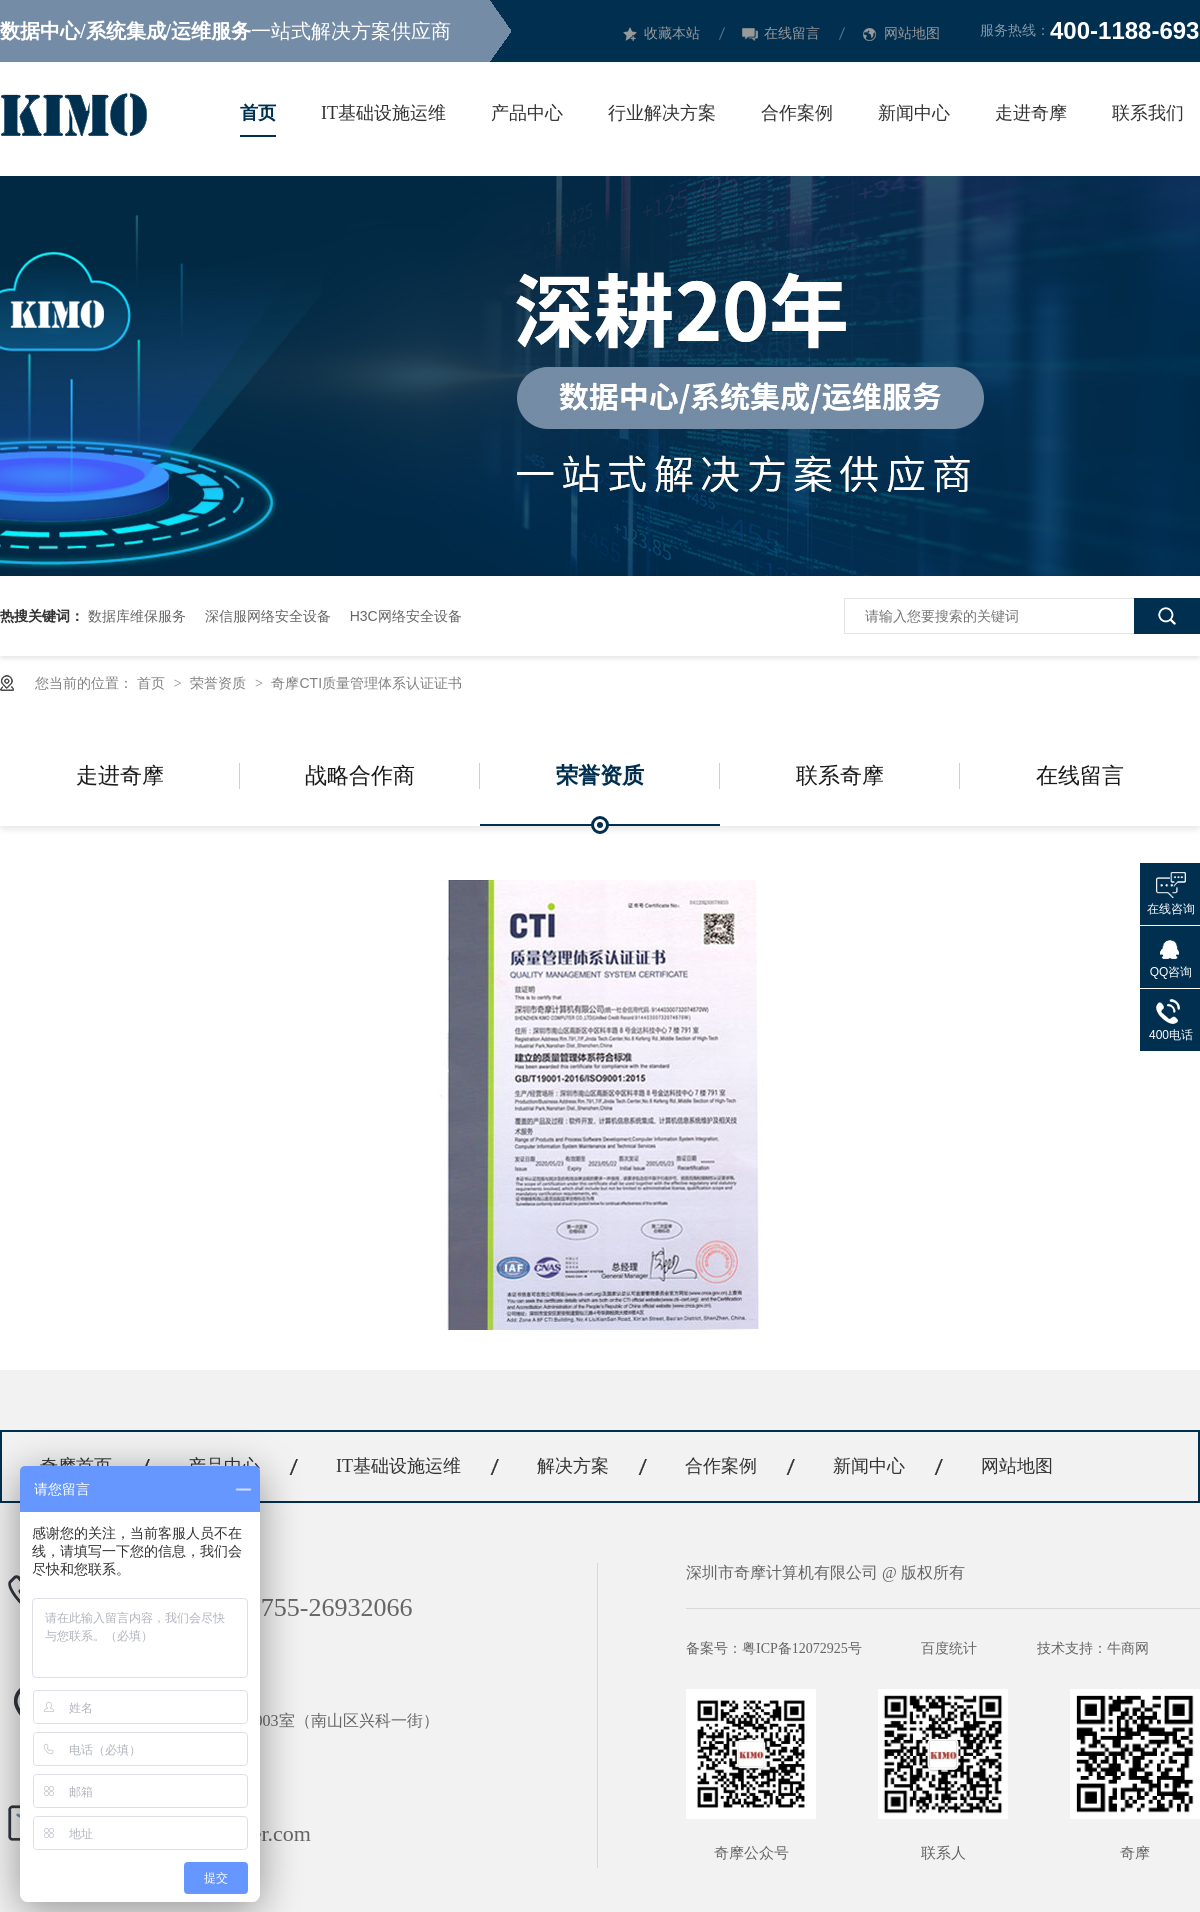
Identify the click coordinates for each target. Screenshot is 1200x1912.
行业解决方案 (662, 113)
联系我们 (1148, 113)
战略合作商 (360, 775)
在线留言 (792, 33)
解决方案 (573, 1466)
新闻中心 (914, 113)
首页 (258, 113)
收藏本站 (672, 33)
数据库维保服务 (137, 616)
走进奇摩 (1031, 113)
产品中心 (527, 113)
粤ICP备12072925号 (802, 1648)
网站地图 (912, 33)
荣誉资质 (220, 683)
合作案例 (797, 113)
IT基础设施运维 (383, 113)
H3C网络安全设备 (406, 616)
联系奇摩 (840, 775)
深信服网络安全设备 (268, 616)
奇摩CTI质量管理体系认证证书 (366, 683)
